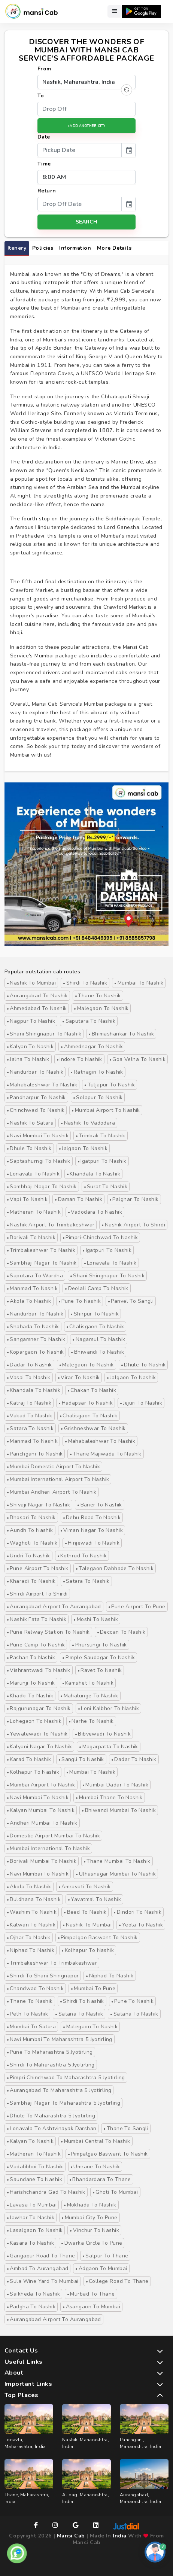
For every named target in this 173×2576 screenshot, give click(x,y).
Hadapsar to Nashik (85, 1402)
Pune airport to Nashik (38, 1568)
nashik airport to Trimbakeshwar (50, 1224)
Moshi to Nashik (95, 1619)
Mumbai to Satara (31, 2026)
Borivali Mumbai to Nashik (41, 1861)
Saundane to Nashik (34, 2179)
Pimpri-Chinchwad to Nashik (100, 1237)
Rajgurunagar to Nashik (39, 1708)
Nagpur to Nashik (31, 1021)
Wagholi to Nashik (32, 1542)
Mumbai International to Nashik (48, 1848)
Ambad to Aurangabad (37, 2268)
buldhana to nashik (34, 1899)
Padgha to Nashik (31, 2306)
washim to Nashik (32, 1912)
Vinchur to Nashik (94, 2230)
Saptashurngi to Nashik (38, 1161)
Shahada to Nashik (33, 1326)
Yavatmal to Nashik (94, 1899)
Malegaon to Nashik (101, 1008)
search (86, 221)
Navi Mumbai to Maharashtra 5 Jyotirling (59, 2039)
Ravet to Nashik (100, 1670)
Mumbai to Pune (93, 1988)
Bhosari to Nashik (31, 1517)
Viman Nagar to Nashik (91, 1530)
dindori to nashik (137, 1912)
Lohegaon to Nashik (34, 1721)
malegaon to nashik (90, 2026)
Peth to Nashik (27, 2013)
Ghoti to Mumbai (115, 2192)
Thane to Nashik (98, 995)
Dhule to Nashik (29, 1148)
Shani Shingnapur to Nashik (44, 1033)
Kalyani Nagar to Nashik (39, 1746)
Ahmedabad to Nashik (37, 1008)
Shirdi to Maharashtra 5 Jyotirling (51, 2064)
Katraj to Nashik (29, 1402)
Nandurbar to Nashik (35, 1072)
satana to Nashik (79, 2013)
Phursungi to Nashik (99, 1644)
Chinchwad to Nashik (35, 1110)
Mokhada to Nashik (90, 2204)
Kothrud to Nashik (82, 1555)
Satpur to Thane (105, 2255)
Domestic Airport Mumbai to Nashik (53, 1835)
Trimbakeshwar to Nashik (41, 1250)
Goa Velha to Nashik (137, 1059)
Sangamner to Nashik (36, 1339)
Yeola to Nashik (141, 1924)
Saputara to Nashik (88, 1021)
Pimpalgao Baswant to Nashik (98, 1937)
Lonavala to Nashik (33, 1173)
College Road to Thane (117, 2281)
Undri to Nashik (28, 1555)
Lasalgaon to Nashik (35, 2230)
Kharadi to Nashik (31, 1581)
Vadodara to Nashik (95, 1212)
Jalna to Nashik (28, 1059)
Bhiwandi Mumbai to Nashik (119, 1810)
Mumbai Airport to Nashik (106, 1110)
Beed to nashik (85, 1912)
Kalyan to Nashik (30, 1046)
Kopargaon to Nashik (35, 1352)
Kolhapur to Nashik (33, 1772)
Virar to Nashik (79, 1377)
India (119, 2535)
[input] (79, 150)
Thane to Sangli (125, 2128)
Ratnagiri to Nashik (96, 1072)
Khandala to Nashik (93, 1173)
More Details (114, 248)
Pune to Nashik (79, 1301)
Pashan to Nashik (31, 1657)
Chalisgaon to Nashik (95, 1326)
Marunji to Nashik (31, 1683)
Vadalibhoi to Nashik (35, 2166)
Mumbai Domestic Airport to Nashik (53, 1466)
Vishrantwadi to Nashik (38, 1670)
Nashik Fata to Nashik (36, 1619)
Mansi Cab (71, 2535)
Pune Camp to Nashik (36, 1644)
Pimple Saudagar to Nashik (98, 1657)
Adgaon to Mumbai (101, 2268)
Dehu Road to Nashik (92, 1517)
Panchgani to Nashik (35, 1453)
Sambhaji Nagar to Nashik (42, 1186)
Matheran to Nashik (34, 1212)
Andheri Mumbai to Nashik (42, 1823)
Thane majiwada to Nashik (106, 1453)
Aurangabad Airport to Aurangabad (54, 1606)
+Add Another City (86, 126)
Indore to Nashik (79, 1059)
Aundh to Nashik (30, 1530)
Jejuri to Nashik (141, 1402)
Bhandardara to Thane (100, 2179)
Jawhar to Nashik (30, 2217)
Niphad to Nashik (30, 1950)
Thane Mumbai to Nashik (117, 1861)
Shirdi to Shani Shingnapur (43, 1975)
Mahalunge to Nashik (89, 1695)
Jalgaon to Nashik (83, 1148)
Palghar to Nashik (134, 1199)
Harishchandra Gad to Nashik (46, 2192)
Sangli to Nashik (81, 1759)
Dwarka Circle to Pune (91, 2243)
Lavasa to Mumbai (32, 2204)
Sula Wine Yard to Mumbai (43, 2281)
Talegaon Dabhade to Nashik (115, 1568)
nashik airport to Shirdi (133, 1224)
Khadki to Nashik (30, 1695)
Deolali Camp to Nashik (96, 1288)
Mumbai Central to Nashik (95, 2141)
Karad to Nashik (29, 1759)
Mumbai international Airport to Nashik (58, 1479)
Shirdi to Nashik (85, 982)
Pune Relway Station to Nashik (48, 1632)
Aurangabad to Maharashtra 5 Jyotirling (59, 2090)
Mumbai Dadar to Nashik (115, 1784)
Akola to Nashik (29, 1301)
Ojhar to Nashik (29, 1937)
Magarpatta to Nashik (108, 1746)
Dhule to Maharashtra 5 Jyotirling (51, 2115)
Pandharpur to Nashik (36, 1097)
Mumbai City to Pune (89, 2217)
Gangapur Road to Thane (41, 2255)
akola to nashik (29, 1886)
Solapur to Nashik (98, 1097)
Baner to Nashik (99, 1504)
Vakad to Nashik (29, 1415)
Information (75, 248)
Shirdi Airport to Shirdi (37, 1593)
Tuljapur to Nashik (109, 1084)
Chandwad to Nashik (35, 1988)
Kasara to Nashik (30, 2243)
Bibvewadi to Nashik (103, 1733)
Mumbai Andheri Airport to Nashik (52, 1492)
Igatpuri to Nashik (102, 1161)
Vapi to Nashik (27, 1199)
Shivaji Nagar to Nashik (38, 1504)
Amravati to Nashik (84, 1886)
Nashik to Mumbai (31, 982)
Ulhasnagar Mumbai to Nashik (116, 1873)
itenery (16, 248)
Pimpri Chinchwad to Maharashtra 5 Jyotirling (66, 2077)
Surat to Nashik (106, 1186)
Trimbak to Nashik (100, 1135)
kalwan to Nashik (31, 1924)
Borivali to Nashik (31, 1237)
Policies (42, 248)
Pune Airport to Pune (137, 1606)
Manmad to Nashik (32, 1288)
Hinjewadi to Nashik (92, 1542)
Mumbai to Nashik (138, 982)
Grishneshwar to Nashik (93, 1428)
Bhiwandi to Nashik (97, 1352)
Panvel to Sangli (131, 1301)
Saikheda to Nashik (33, 2293)
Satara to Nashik (30, 1428)
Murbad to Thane (91, 2293)
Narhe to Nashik (91, 1721)
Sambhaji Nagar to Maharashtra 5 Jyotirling (63, 2103)
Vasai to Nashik (29, 1377)
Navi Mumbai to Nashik (38, 1135)
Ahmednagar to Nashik (92, 1046)
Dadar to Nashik (29, 1364)
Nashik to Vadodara (88, 1122)
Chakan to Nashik (91, 1390)
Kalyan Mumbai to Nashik (41, 1810)
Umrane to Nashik (95, 2166)
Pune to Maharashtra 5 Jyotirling (50, 2052)
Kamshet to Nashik (88, 1683)
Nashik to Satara (30, 1122)
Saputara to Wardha (35, 1275)
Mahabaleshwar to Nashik (42, 1084)
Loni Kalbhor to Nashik (108, 1708)
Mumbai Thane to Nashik (109, 1797)
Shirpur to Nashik (94, 1313)
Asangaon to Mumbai (91, 2306)
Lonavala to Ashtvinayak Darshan (51, 2128)
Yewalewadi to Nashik (37, 1733)
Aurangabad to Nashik (37, 995)
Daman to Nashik (78, 1199)
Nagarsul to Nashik (98, 1339)
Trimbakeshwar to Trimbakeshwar (52, 1963)
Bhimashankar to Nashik (121, 1033)
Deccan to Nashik (121, 1632)
